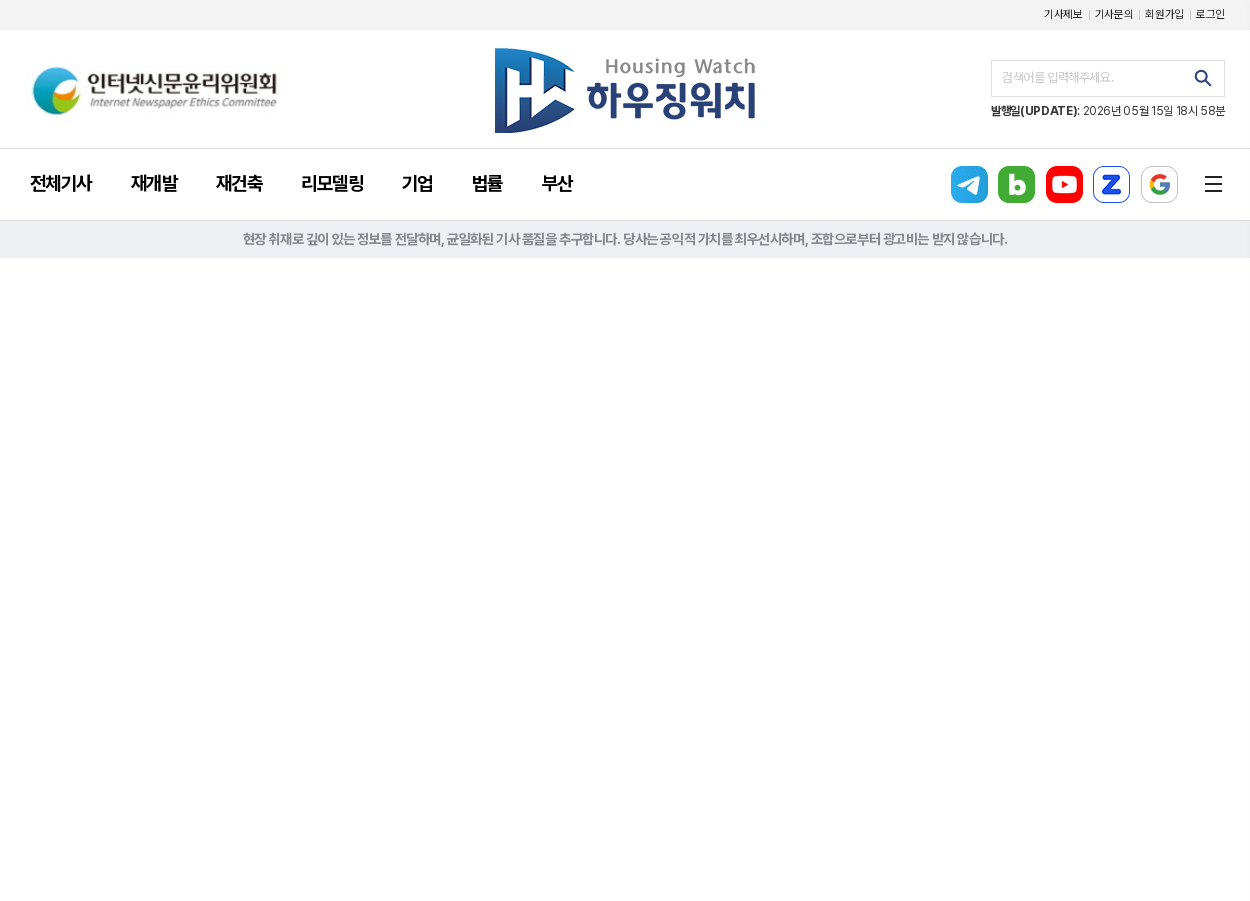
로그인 (1210, 14)
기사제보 (1063, 14)
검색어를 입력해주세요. (1057, 77)
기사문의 (1114, 14)
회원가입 (1164, 14)
